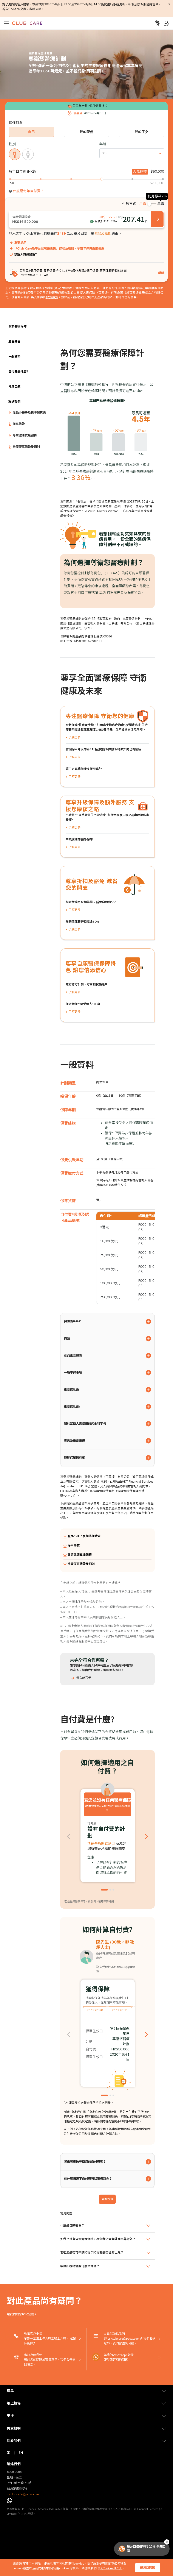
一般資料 (14, 356)
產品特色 (14, 341)
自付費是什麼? (18, 372)
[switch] (151, 203)
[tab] (107, 2225)
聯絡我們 (14, 402)
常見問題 (14, 387)
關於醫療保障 (17, 326)
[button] (107, 1321)
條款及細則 (102, 233)
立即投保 (107, 2199)
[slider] (101, 179)
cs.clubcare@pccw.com (23, 2494)
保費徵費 (52, 297)
